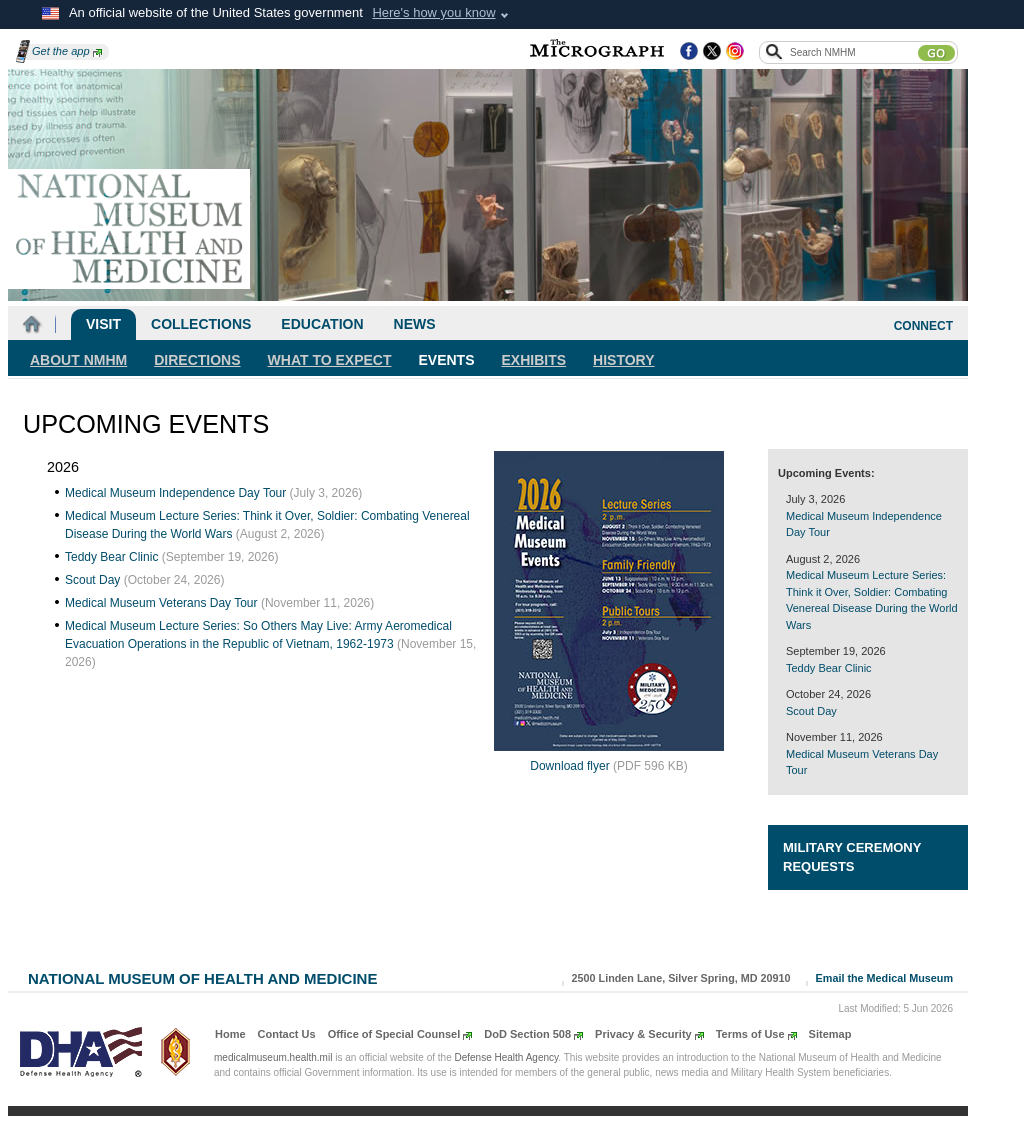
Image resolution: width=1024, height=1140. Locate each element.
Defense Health (507, 1057)
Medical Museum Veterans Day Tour (161, 603)
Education (322, 324)
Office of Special (400, 1034)
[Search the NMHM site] (853, 52)
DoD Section (533, 1034)
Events (447, 360)
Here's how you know (433, 12)
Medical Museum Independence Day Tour (175, 493)
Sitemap (830, 1034)
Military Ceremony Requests (852, 857)
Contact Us (287, 1034)
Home (230, 1034)
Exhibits (534, 360)
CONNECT (923, 326)
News (415, 324)
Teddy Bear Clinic (111, 557)
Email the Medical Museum (884, 978)
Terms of (756, 1034)
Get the (67, 51)
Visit (103, 324)
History (623, 360)
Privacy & (649, 1034)
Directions (197, 360)
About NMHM (78, 360)
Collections (201, 324)
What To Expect (330, 360)
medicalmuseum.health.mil (273, 1057)
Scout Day (92, 580)
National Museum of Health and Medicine (202, 976)
